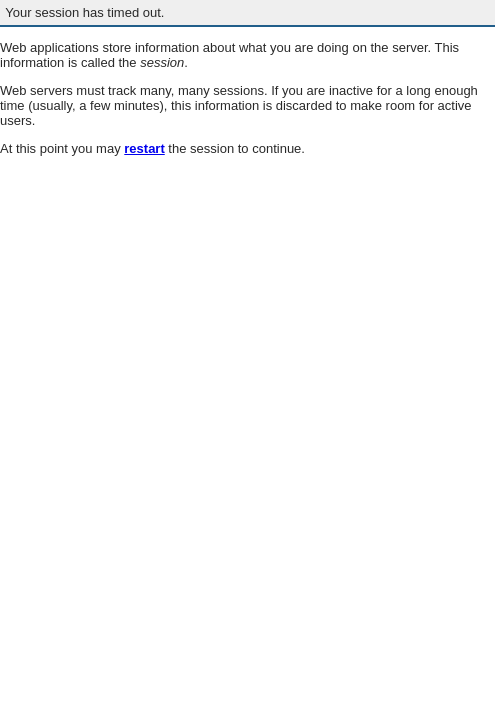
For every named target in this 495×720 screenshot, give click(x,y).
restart (144, 148)
